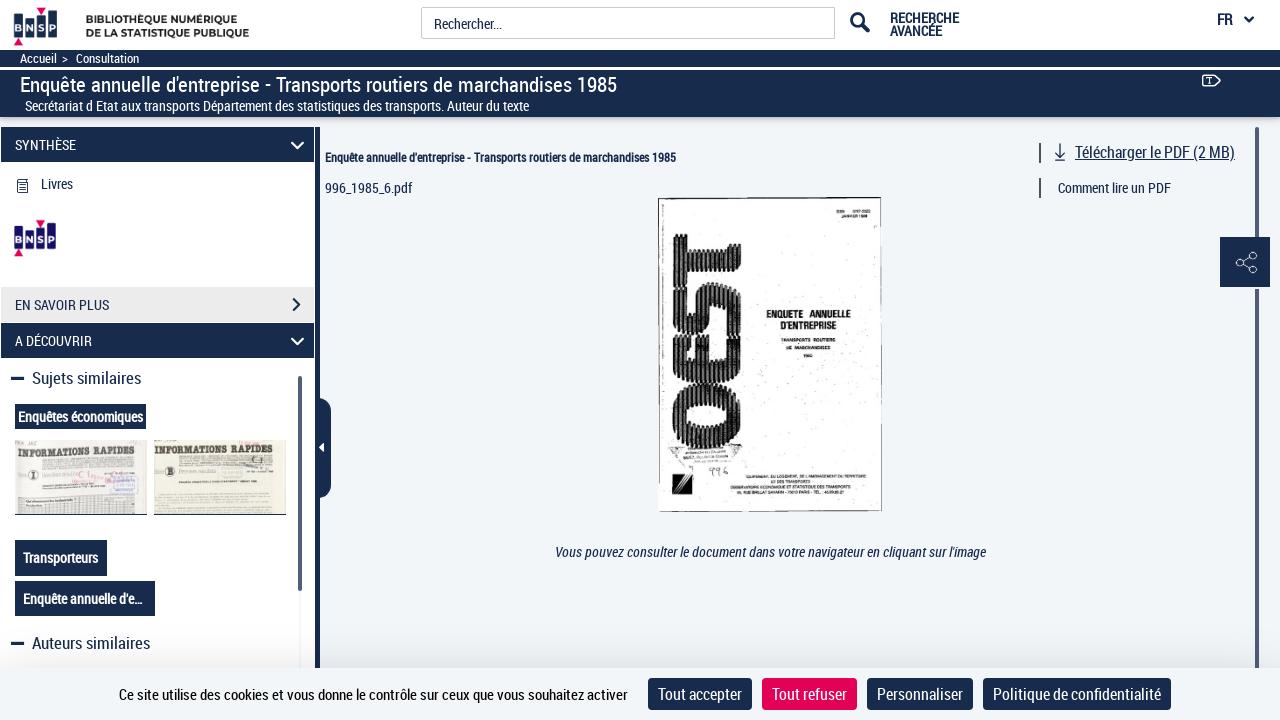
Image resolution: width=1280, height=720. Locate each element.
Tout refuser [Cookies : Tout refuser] (809, 694)
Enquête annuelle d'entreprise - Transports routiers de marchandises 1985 (500, 157)
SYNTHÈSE (163, 144)
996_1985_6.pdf (368, 187)
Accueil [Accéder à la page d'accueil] (38, 58)
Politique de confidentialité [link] (1077, 694)
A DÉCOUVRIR (163, 340)
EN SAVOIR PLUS (164, 305)
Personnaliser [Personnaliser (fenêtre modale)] (920, 694)
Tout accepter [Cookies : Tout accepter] (700, 694)
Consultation (107, 58)
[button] (1245, 263)
